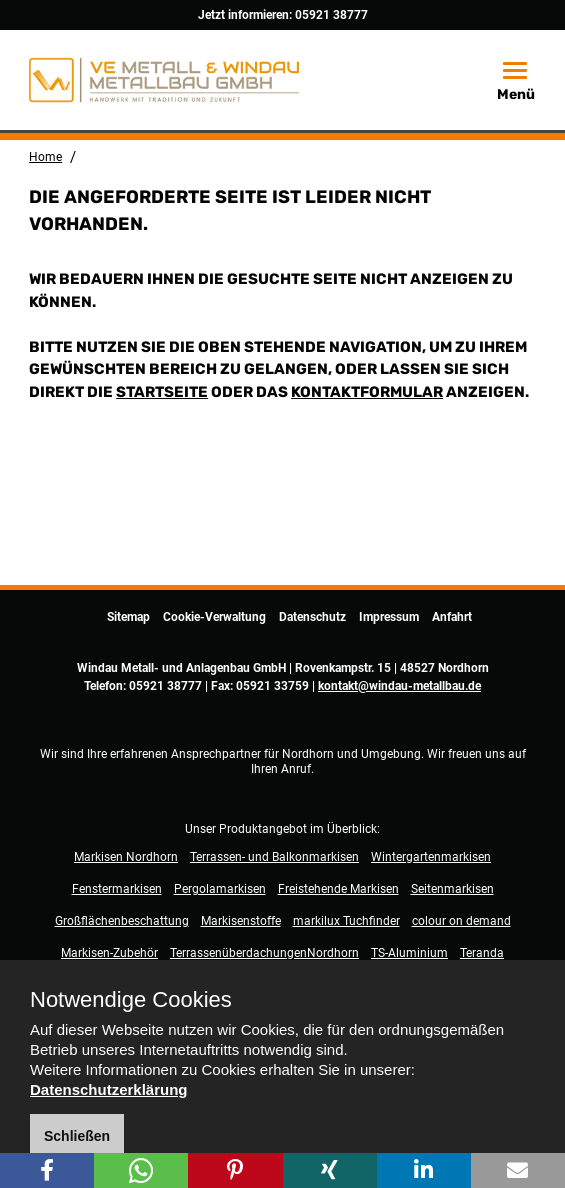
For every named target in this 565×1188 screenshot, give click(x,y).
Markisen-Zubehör (109, 953)
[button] (47, 1170)
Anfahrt (452, 617)
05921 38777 (331, 15)
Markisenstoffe (241, 921)
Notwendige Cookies (131, 1000)
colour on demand (461, 921)
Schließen (77, 1136)
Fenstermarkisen (117, 889)
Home (45, 157)
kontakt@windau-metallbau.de (399, 686)
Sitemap (128, 617)
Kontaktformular (367, 392)
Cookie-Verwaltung (214, 617)
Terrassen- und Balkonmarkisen (274, 857)
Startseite (162, 392)
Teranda (482, 953)
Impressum (389, 617)
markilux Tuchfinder (346, 921)
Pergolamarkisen (220, 889)
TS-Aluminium (409, 953)
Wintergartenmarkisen (431, 857)
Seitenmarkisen (452, 889)
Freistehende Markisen (338, 889)
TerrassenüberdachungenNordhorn (264, 953)
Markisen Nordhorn (126, 857)
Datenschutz (312, 617)
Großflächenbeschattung (122, 921)
